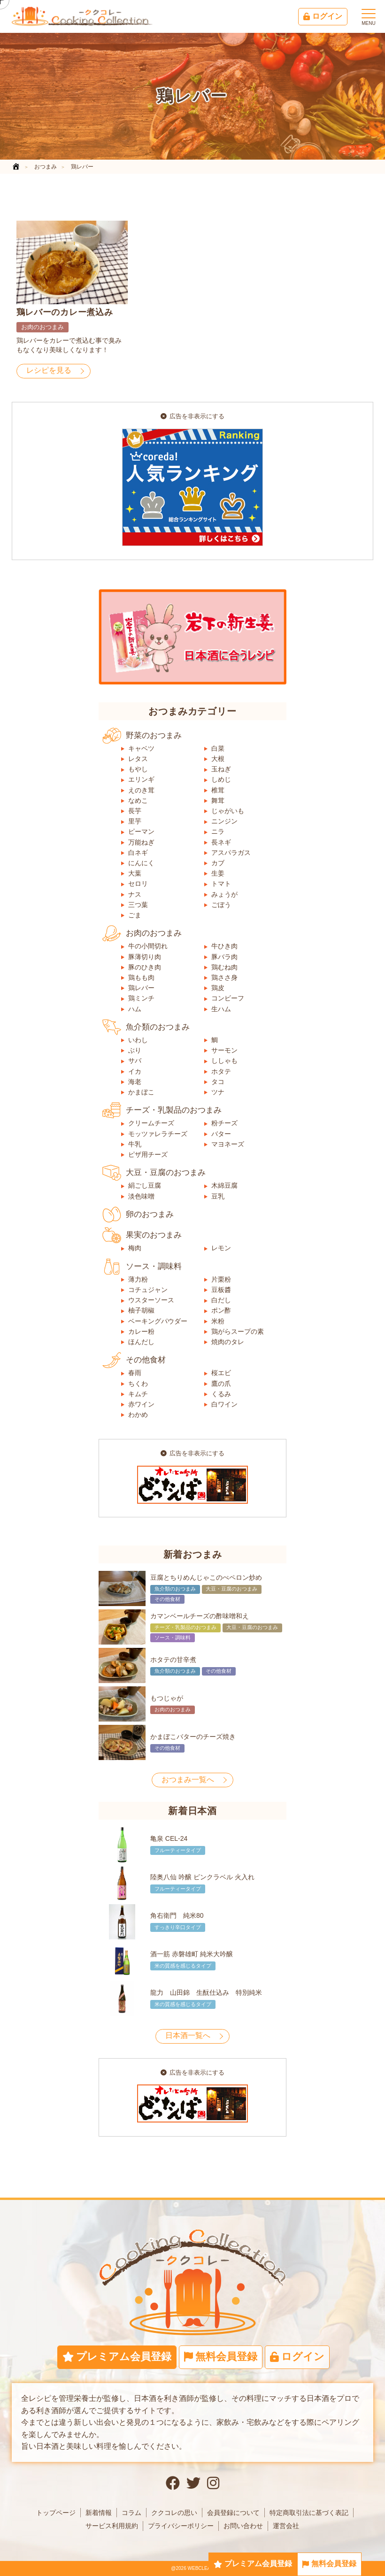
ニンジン (224, 821)
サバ (134, 1060)
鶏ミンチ (141, 998)
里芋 (134, 821)
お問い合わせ (243, 2526)
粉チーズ (224, 1123)
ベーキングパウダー (157, 1321)
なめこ (138, 800)
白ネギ (138, 852)
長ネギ (221, 842)
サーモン (224, 1050)
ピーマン (141, 831)
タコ (217, 1081)
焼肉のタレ (227, 1342)
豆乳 (217, 1196)
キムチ (138, 1394)
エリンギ (141, 779)
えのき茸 (141, 790)
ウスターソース (151, 1300)
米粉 (217, 1321)
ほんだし (141, 1342)
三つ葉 (138, 904)
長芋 (134, 811)
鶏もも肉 (141, 977)
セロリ (138, 883)
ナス (134, 894)
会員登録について (233, 2512)
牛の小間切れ (148, 946)
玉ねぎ (221, 769)
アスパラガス (231, 852)
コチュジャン (148, 1289)
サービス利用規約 (111, 2526)
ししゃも (224, 1060)
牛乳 (134, 1144)
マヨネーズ (227, 1144)
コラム (131, 2512)
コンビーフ (227, 998)
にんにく (141, 863)
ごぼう (221, 904)
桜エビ (221, 1372)
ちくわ (138, 1383)
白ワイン (224, 1404)
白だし (221, 1300)
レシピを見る (48, 370)
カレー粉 (141, 1331)
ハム (134, 1009)
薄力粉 (138, 1279)
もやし (138, 769)
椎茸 (217, 790)
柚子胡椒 (141, 1310)
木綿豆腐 (224, 1185)
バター (221, 1134)
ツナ (217, 1092)
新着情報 (98, 2512)
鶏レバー (141, 988)
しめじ (221, 779)
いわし (138, 1040)
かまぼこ (141, 1092)
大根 (217, 758)
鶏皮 (217, 988)
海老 (134, 1081)
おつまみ (45, 166)
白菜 (217, 748)
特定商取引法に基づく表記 (309, 2512)
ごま (134, 915)
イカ (134, 1071)
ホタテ (221, 1071)
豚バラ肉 (224, 957)
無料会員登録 (329, 2564)
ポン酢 (221, 1310)
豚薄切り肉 (144, 957)
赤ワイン (141, 1404)
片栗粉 (221, 1279)
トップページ (56, 2512)
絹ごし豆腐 (144, 1185)
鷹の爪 (221, 1383)
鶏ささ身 (224, 977)
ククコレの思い (174, 2512)
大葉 (134, 873)
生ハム (221, 1009)
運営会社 (286, 2526)
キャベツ (141, 748)
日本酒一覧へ (187, 2035)
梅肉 (134, 1248)
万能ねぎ (141, 842)
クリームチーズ (151, 1123)
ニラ (217, 831)
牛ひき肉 (224, 946)
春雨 (134, 1372)
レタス (138, 758)
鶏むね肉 (224, 967)
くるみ (221, 1394)
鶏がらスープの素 (237, 1331)
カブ (217, 863)
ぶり (134, 1050)
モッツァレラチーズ (157, 1134)
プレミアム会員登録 (253, 2564)
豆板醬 (221, 1289)
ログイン (322, 16)
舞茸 (217, 800)
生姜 (217, 873)
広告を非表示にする (192, 416)
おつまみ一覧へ (188, 1780)
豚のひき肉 (144, 967)
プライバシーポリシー (181, 2526)
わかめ (138, 1414)
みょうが (224, 894)
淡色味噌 (141, 1196)
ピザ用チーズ (148, 1154)
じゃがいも (227, 811)
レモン (221, 1248)
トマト (221, 883)
